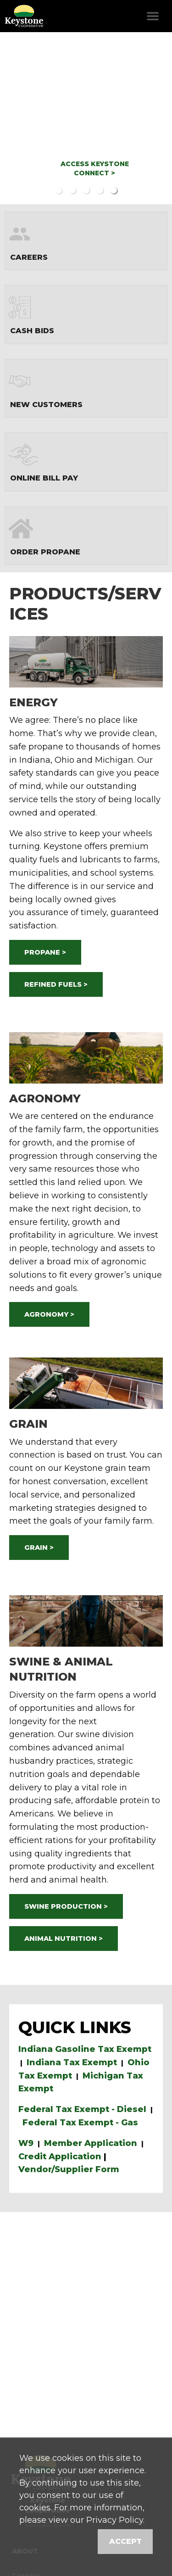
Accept (125, 2541)
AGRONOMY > (49, 1314)
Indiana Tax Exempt (72, 2062)
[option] (86, 118)
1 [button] (58, 190)
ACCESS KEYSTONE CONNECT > (95, 168)
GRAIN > (39, 1547)
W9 (25, 2143)
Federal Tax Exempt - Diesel (82, 2109)
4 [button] (100, 190)
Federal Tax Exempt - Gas (80, 2123)
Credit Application (59, 2156)
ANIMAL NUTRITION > (63, 1938)
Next (152, 118)
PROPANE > (45, 952)
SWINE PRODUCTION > (66, 1906)
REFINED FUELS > (56, 984)
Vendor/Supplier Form (68, 2169)
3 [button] (86, 190)
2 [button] (72, 190)
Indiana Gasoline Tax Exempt (84, 2049)
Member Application (90, 2143)
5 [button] (113, 190)
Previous (20, 118)
